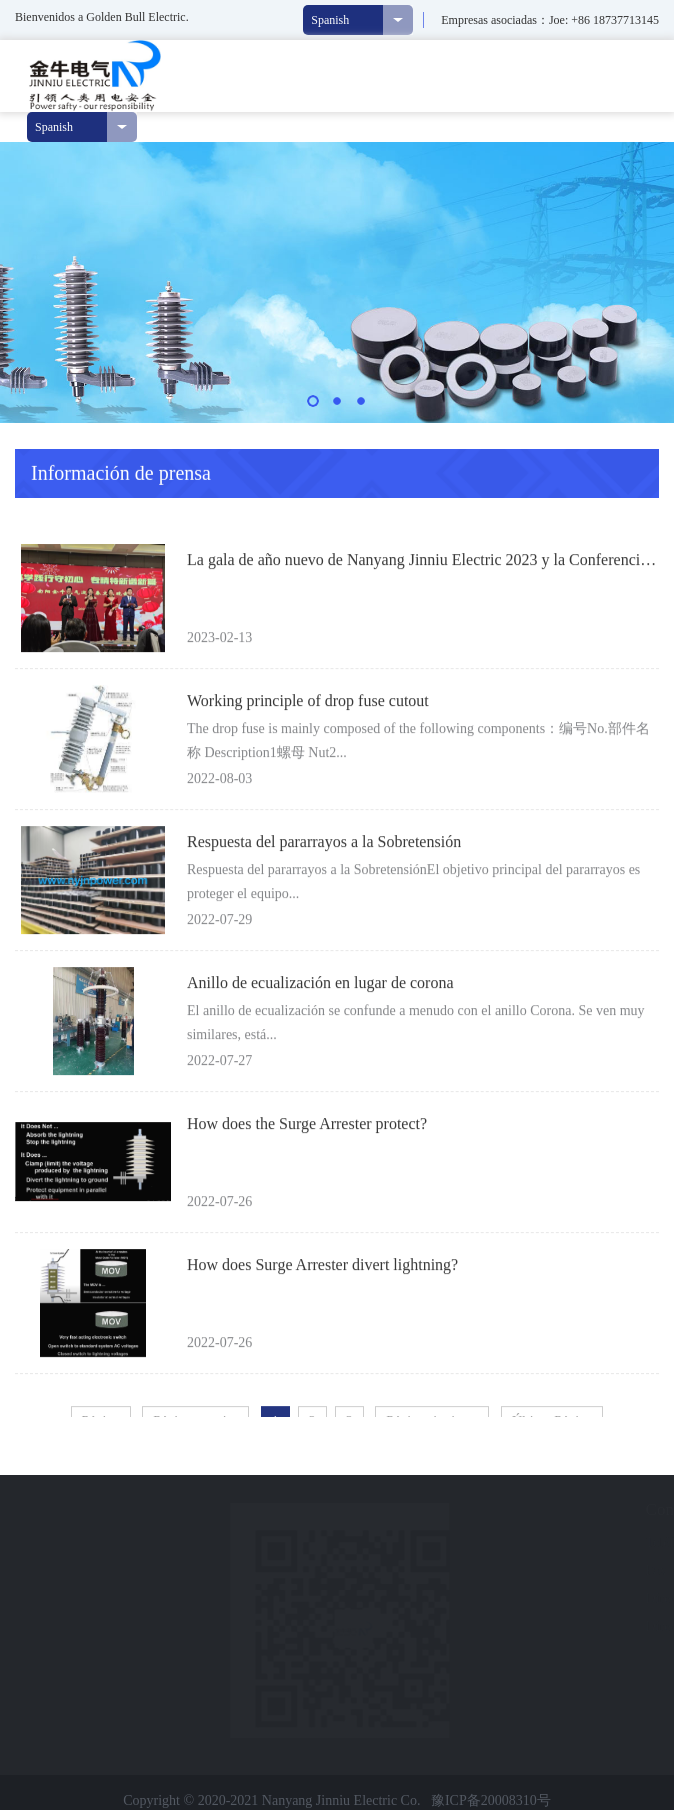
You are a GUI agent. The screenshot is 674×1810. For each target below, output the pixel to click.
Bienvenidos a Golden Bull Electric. (102, 17)
